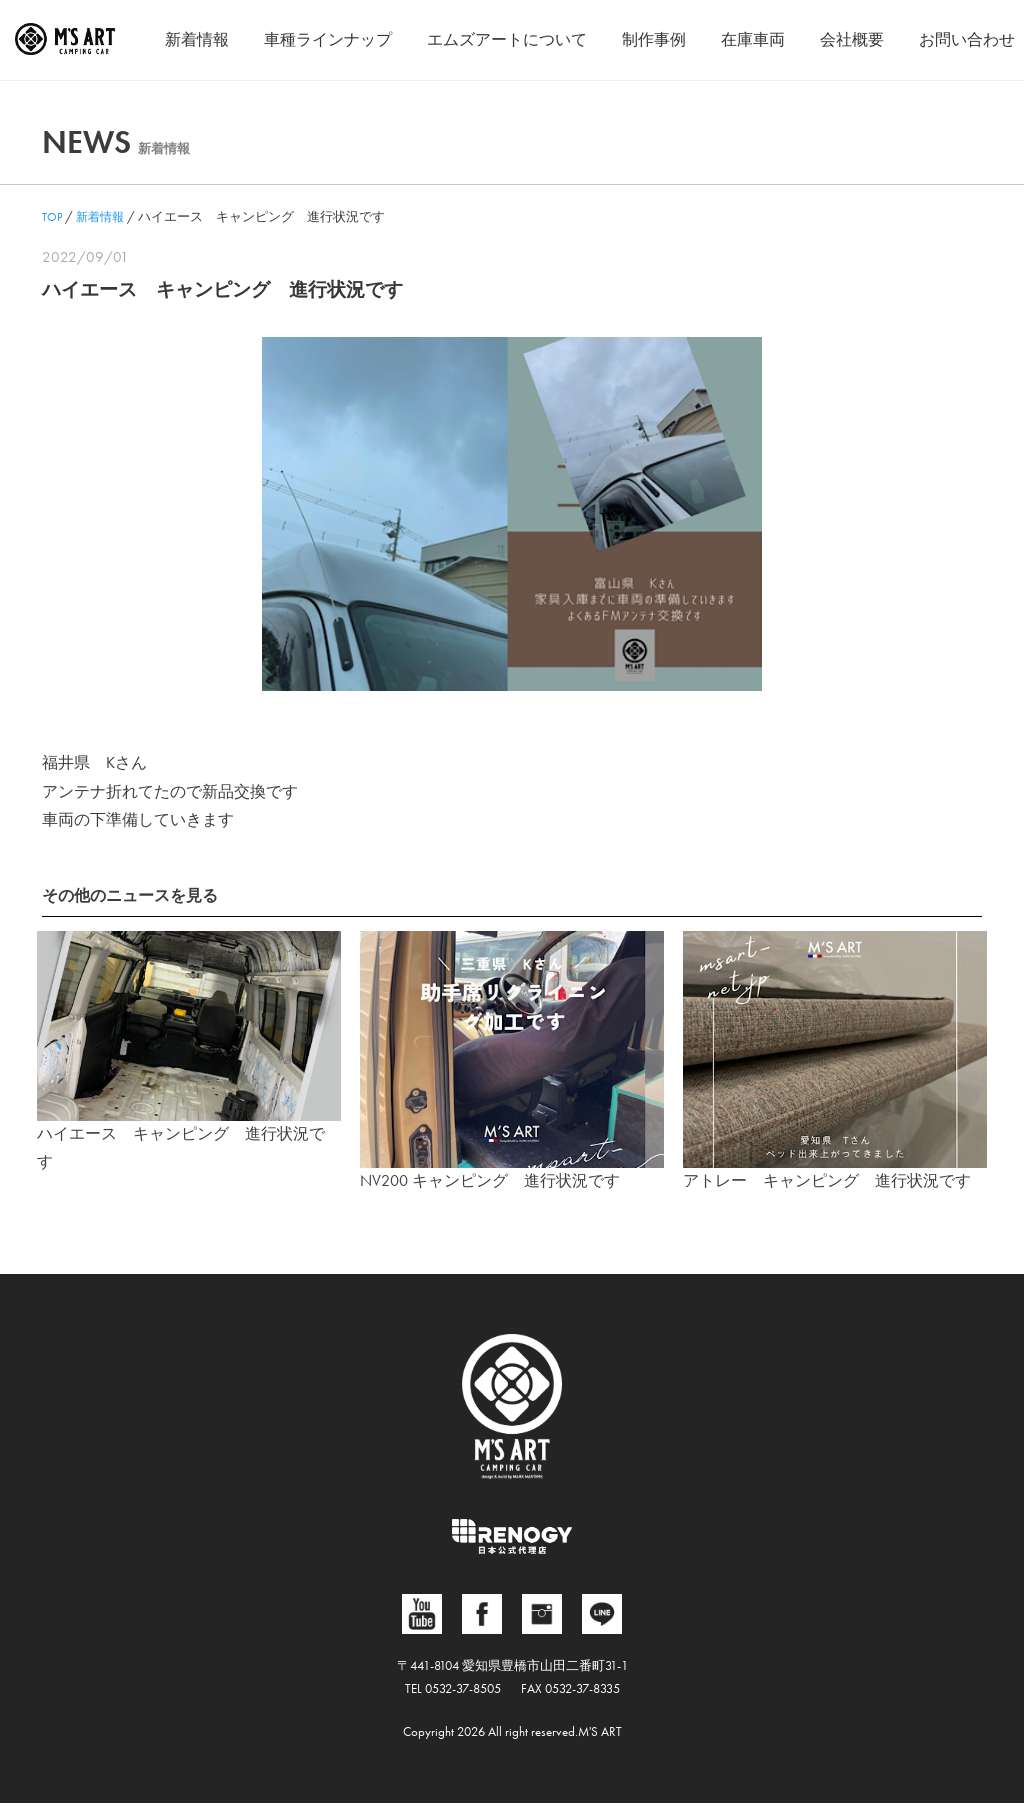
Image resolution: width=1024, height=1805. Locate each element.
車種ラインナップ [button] (328, 39)
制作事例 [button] (654, 39)
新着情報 (197, 39)
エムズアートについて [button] (507, 39)
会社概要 (852, 39)
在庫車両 (753, 39)
